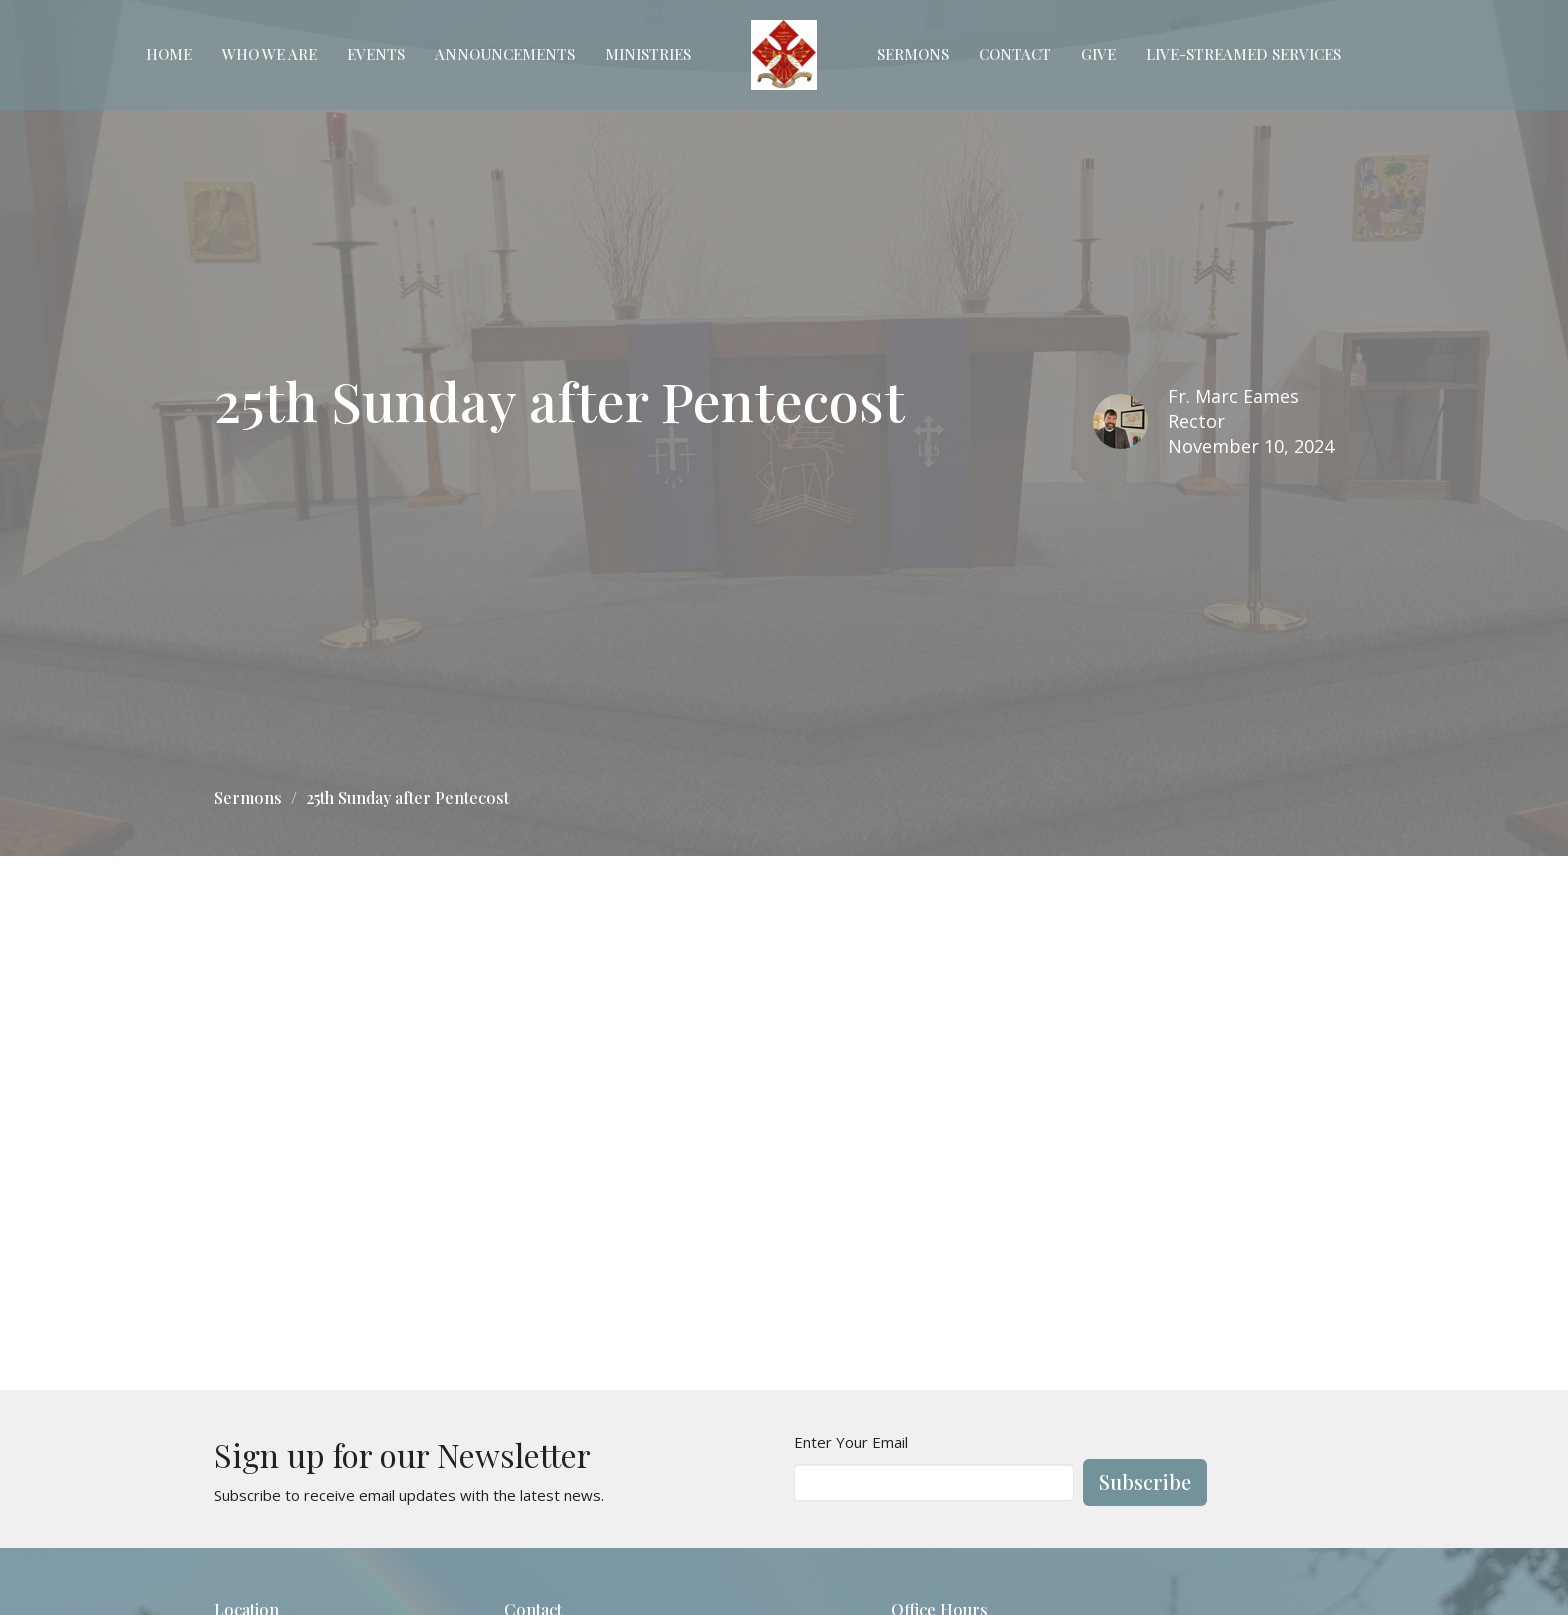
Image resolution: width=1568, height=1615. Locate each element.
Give (1098, 54)
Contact (1015, 54)
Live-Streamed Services (1243, 54)
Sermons (913, 54)
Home (169, 54)
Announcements (505, 54)
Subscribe (1145, 1481)
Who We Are (269, 54)
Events (376, 54)
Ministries (648, 54)
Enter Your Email (851, 1442)
